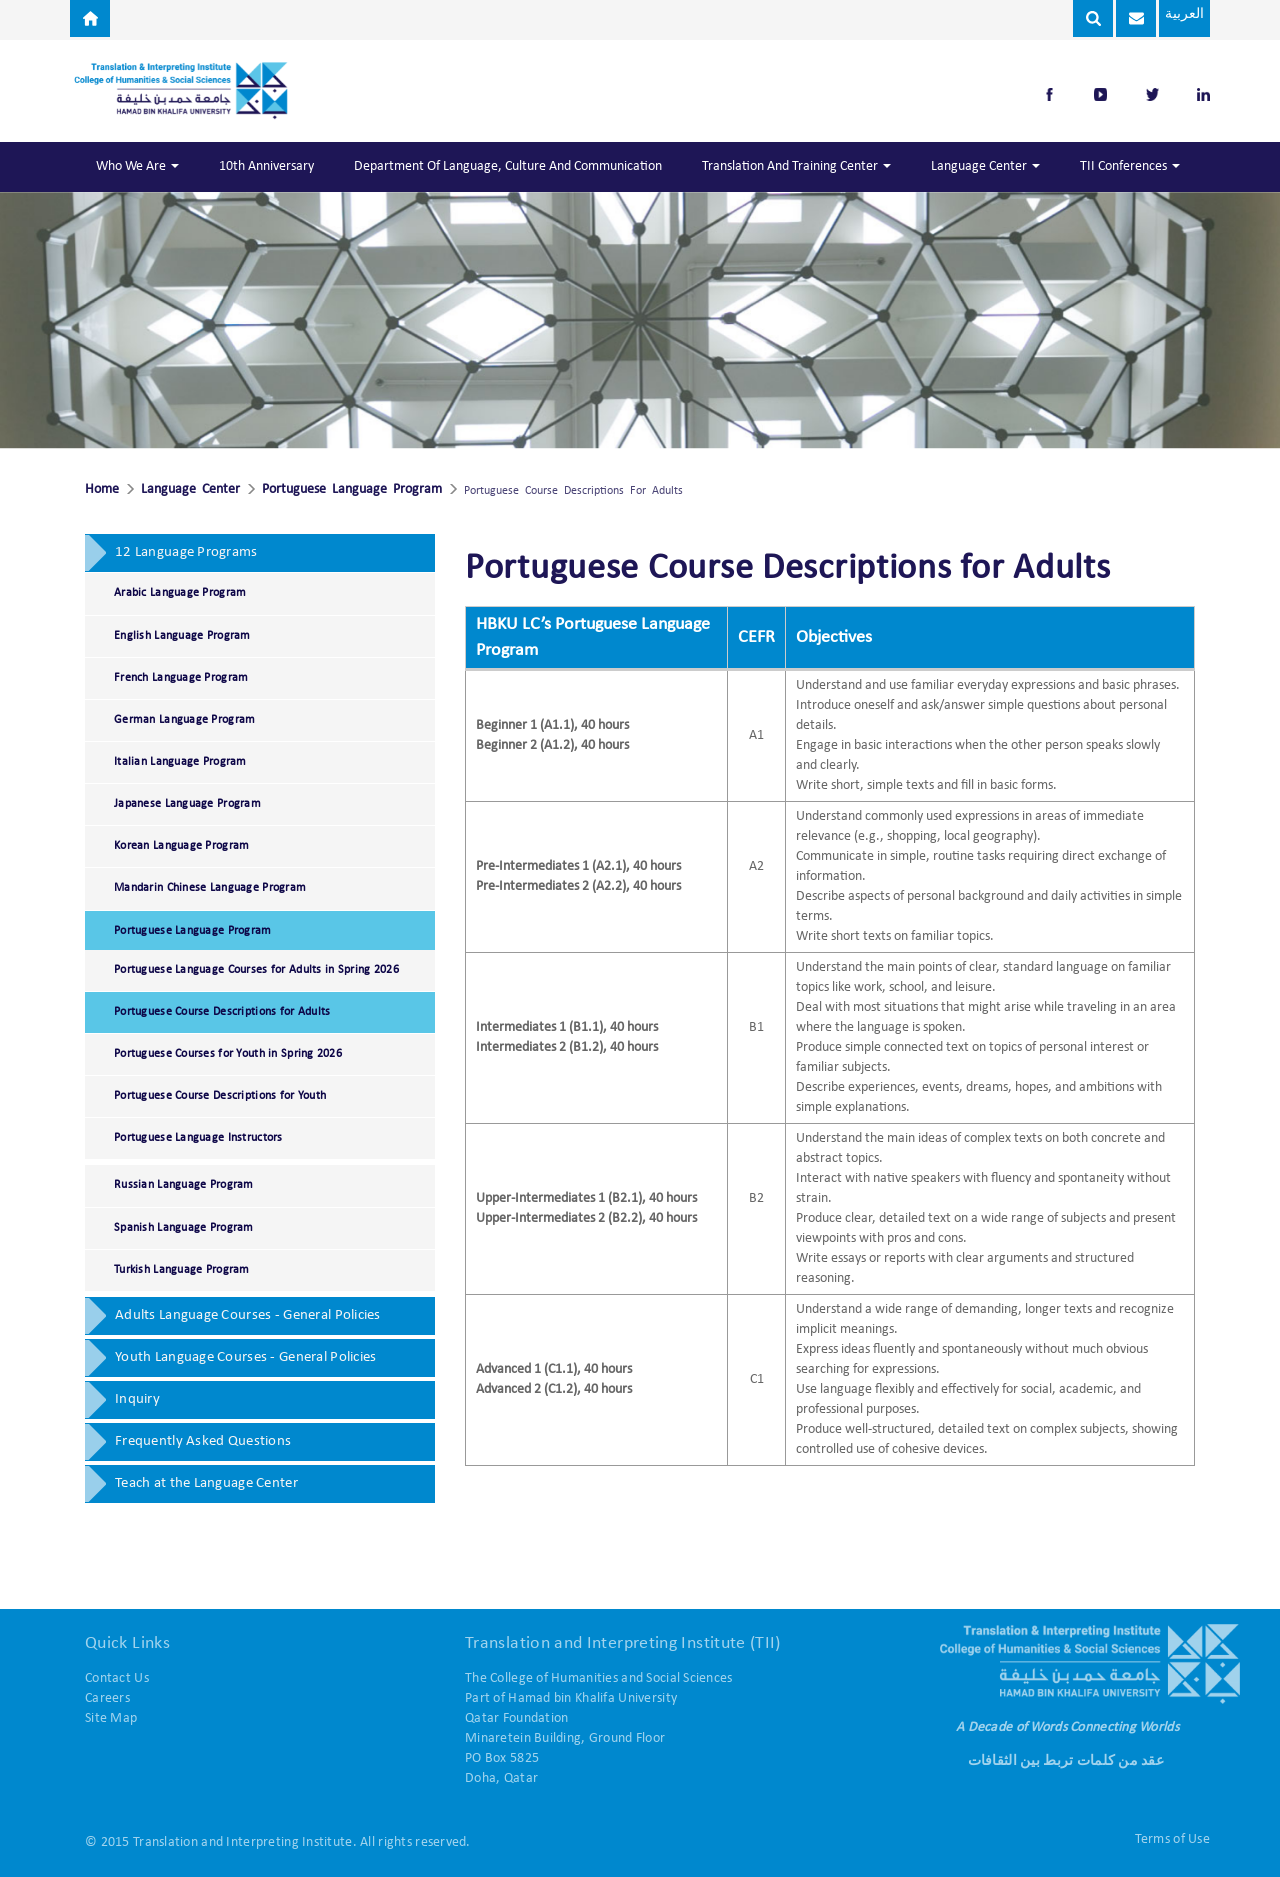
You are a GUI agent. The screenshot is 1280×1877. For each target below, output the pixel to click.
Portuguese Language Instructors (198, 1138)
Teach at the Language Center (206, 1483)
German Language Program (184, 720)
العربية (1180, 14)
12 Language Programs (186, 552)
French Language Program (181, 678)
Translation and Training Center (796, 166)
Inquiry (137, 1399)
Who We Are (137, 166)
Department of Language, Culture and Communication (508, 166)
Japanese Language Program (187, 804)
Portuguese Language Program (352, 490)
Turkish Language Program (182, 1270)
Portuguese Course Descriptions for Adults (222, 1012)
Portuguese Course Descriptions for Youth (220, 1096)
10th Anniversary (266, 166)
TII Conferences (1130, 166)
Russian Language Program (184, 1185)
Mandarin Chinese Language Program (210, 888)
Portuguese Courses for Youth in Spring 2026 (228, 1054)
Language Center (985, 166)
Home (102, 490)
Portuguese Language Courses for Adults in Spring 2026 (256, 970)
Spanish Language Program (184, 1228)
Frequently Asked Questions (203, 1441)
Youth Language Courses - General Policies (245, 1357)
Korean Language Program (181, 846)
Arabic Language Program (180, 593)
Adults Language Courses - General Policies (248, 1315)
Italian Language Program (180, 762)
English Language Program (182, 636)
